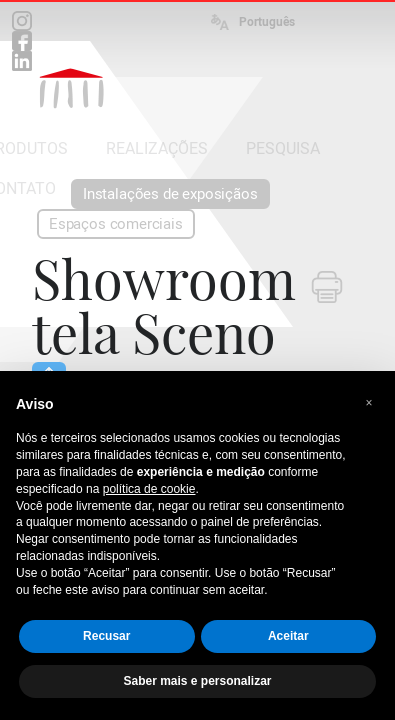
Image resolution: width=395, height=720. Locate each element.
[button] (369, 403)
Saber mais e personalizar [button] (197, 681)
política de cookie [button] (149, 489)
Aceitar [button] (288, 636)
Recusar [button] (106, 636)
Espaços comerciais (116, 224)
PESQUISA (283, 148)
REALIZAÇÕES (157, 148)
